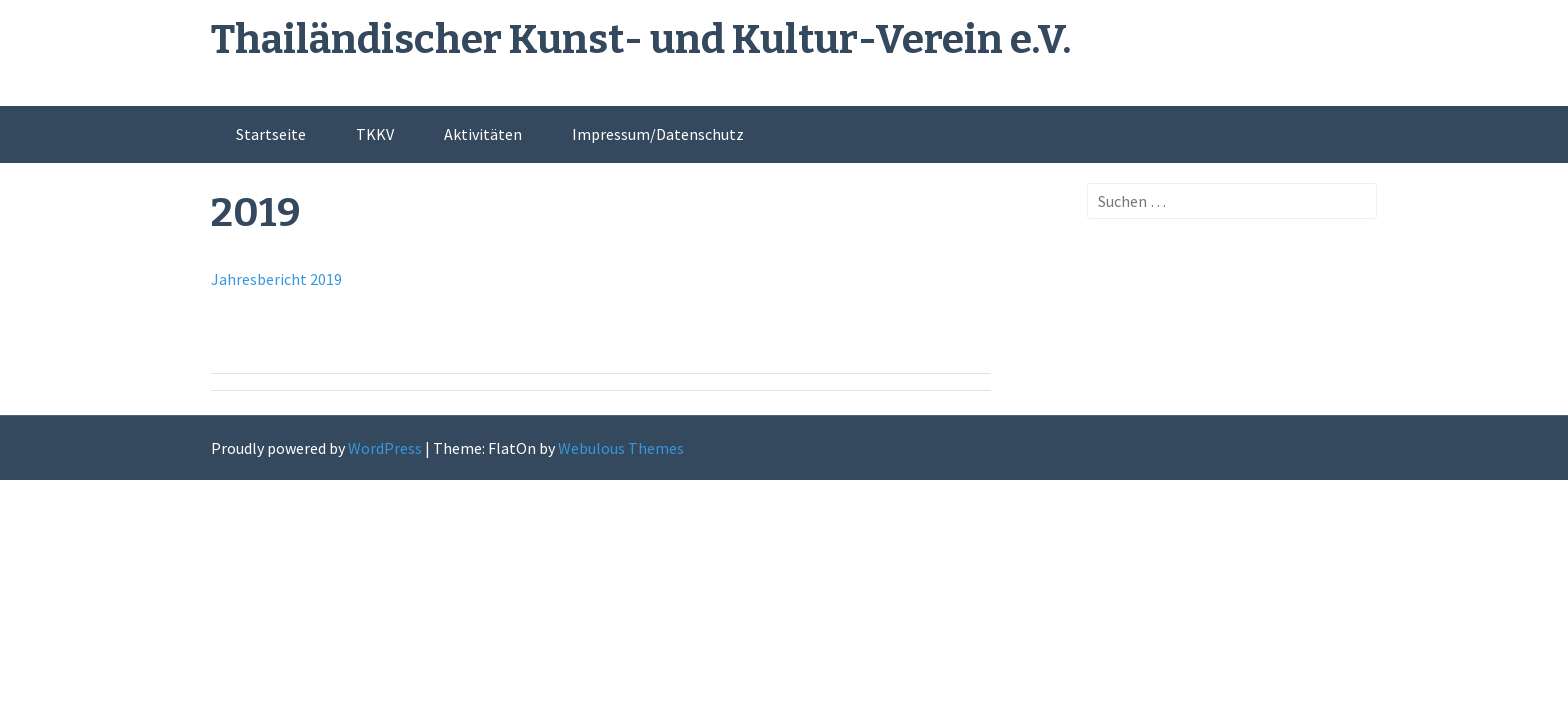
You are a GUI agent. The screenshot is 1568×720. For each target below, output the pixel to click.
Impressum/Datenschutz (658, 134)
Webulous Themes (621, 448)
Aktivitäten (483, 134)
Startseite (271, 134)
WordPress (385, 448)
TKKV (375, 134)
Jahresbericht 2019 (276, 279)
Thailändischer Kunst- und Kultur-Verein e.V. (641, 40)
